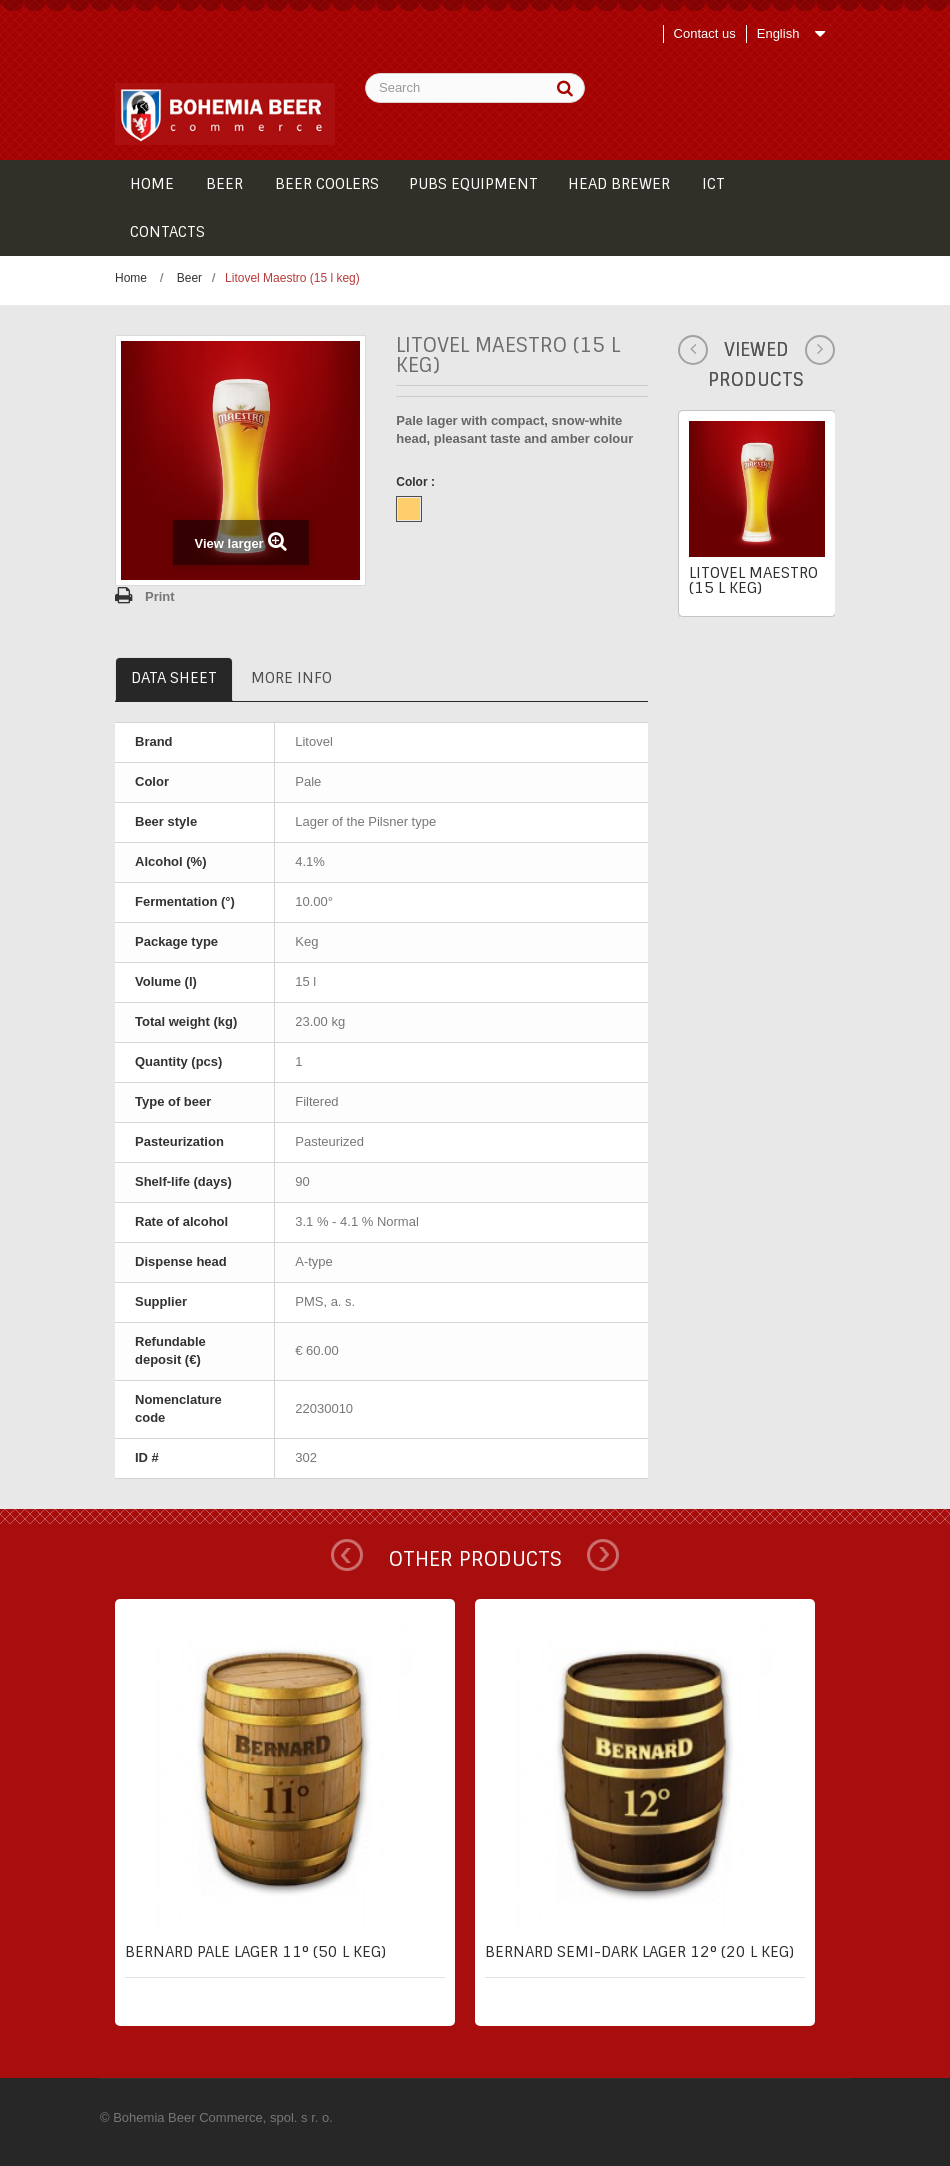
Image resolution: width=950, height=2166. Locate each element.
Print (160, 596)
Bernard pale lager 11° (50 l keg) (255, 1952)
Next (603, 1555)
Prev (347, 1555)
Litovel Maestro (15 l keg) (753, 580)
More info (291, 678)
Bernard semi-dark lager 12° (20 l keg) (639, 1952)
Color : (417, 482)
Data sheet (174, 678)
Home (131, 278)
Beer (189, 278)
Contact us (705, 33)
